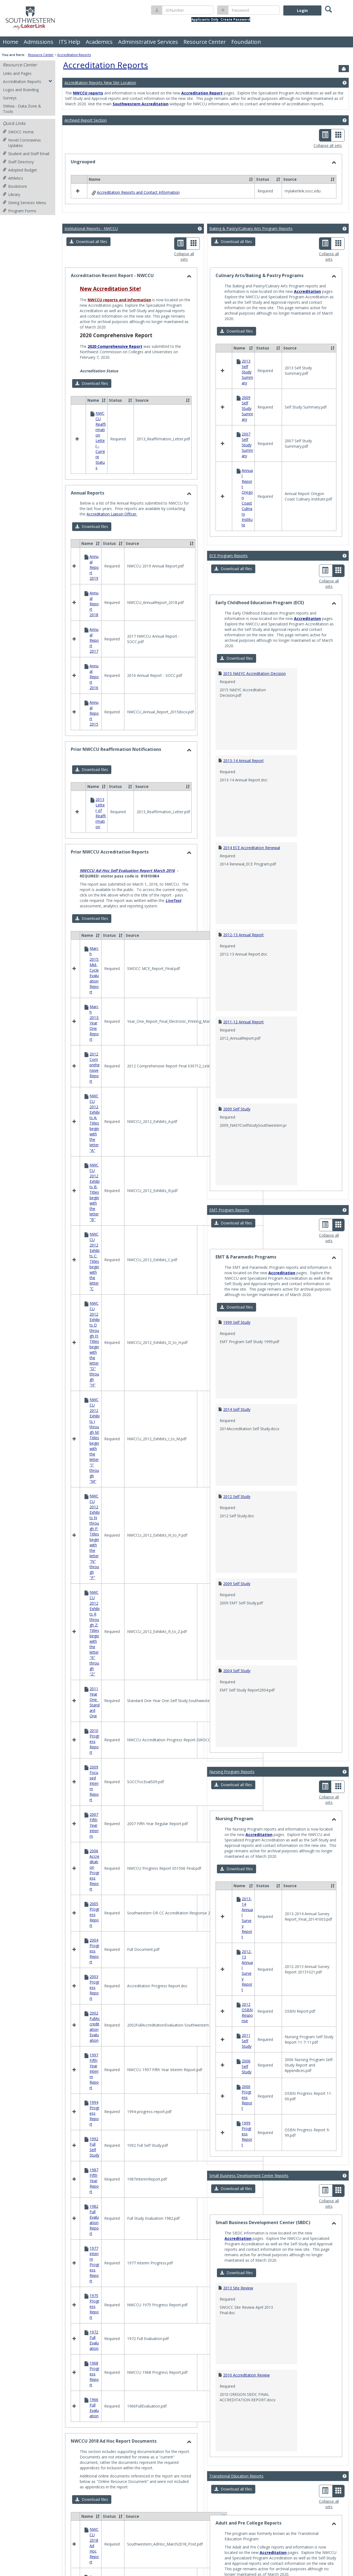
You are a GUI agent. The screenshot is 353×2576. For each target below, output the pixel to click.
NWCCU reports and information (119, 358)
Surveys (10, 97)
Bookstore (15, 186)
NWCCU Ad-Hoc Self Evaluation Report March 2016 (127, 854)
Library (11, 194)
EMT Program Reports (229, 1162)
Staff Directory (18, 161)
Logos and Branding (21, 89)
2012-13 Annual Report (243, 887)
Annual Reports (100, 1423)
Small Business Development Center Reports (248, 1940)
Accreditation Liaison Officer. (112, 576)
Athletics (13, 178)
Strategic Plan (92, 1439)
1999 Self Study (236, 1275)
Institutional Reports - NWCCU (91, 286)
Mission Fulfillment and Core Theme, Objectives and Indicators (135, 1417)
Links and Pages (17, 73)
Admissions (38, 41)
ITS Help (69, 41)
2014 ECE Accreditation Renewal (251, 800)
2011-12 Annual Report (243, 974)
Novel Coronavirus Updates (22, 142)
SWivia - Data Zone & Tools (22, 108)
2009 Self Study (236, 1061)
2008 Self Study (236, 2541)
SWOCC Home (18, 131)
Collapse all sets (328, 145)
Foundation (246, 41)
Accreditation (307, 349)
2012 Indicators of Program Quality (254, 2366)
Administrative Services (148, 41)
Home (10, 41)
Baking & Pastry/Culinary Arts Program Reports (251, 286)
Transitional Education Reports (236, 2240)
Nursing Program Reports (231, 1724)
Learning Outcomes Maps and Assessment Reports (126, 1245)
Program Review (94, 1431)
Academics (99, 41)
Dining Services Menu (24, 202)
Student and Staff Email (26, 153)
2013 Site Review (238, 2052)
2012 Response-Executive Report (252, 2454)
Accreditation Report (202, 93)
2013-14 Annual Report (243, 713)
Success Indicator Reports (102, 1447)
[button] (88, 300)
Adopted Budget (20, 170)
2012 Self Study (236, 1449)
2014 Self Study (236, 1362)
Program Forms (19, 210)
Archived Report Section (86, 120)
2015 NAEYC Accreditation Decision (254, 626)
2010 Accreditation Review (246, 2139)
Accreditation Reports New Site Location (100, 82)
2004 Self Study (236, 1623)
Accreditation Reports (74, 55)
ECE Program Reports (228, 508)
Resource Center (204, 41)
